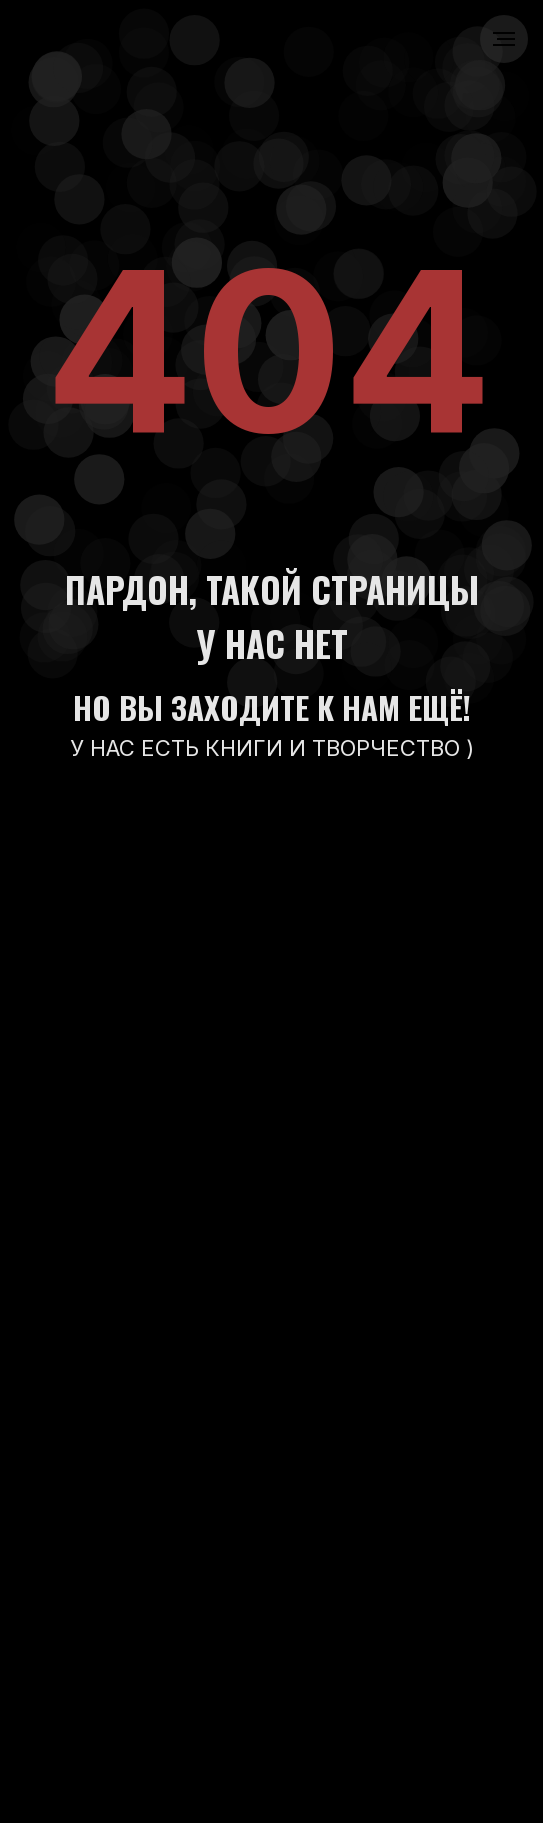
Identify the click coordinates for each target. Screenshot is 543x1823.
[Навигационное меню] (504, 39)
